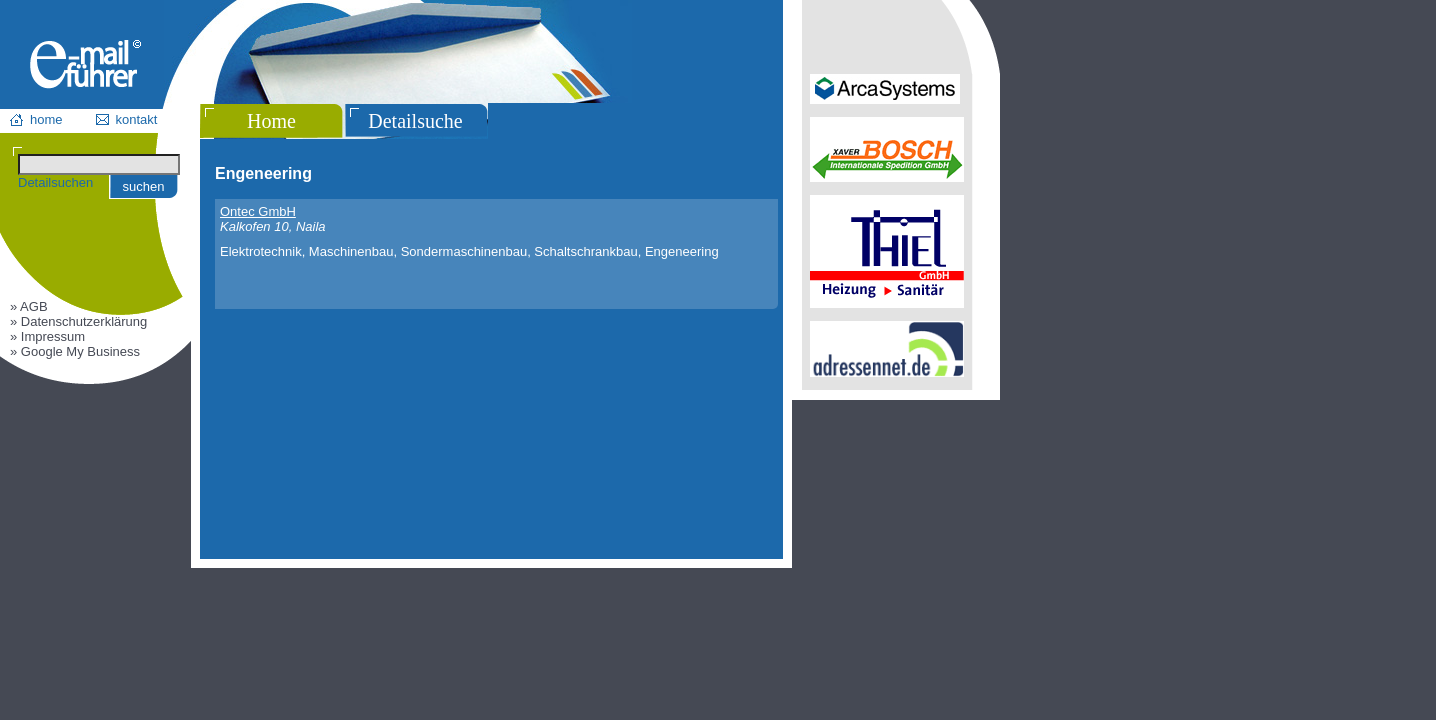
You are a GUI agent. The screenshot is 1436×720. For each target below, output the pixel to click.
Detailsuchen (55, 182)
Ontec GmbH (258, 211)
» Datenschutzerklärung (78, 321)
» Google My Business (75, 351)
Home (271, 121)
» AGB (29, 306)
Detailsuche (415, 121)
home (46, 119)
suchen (144, 186)
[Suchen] (99, 164)
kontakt (137, 119)
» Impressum (47, 336)
